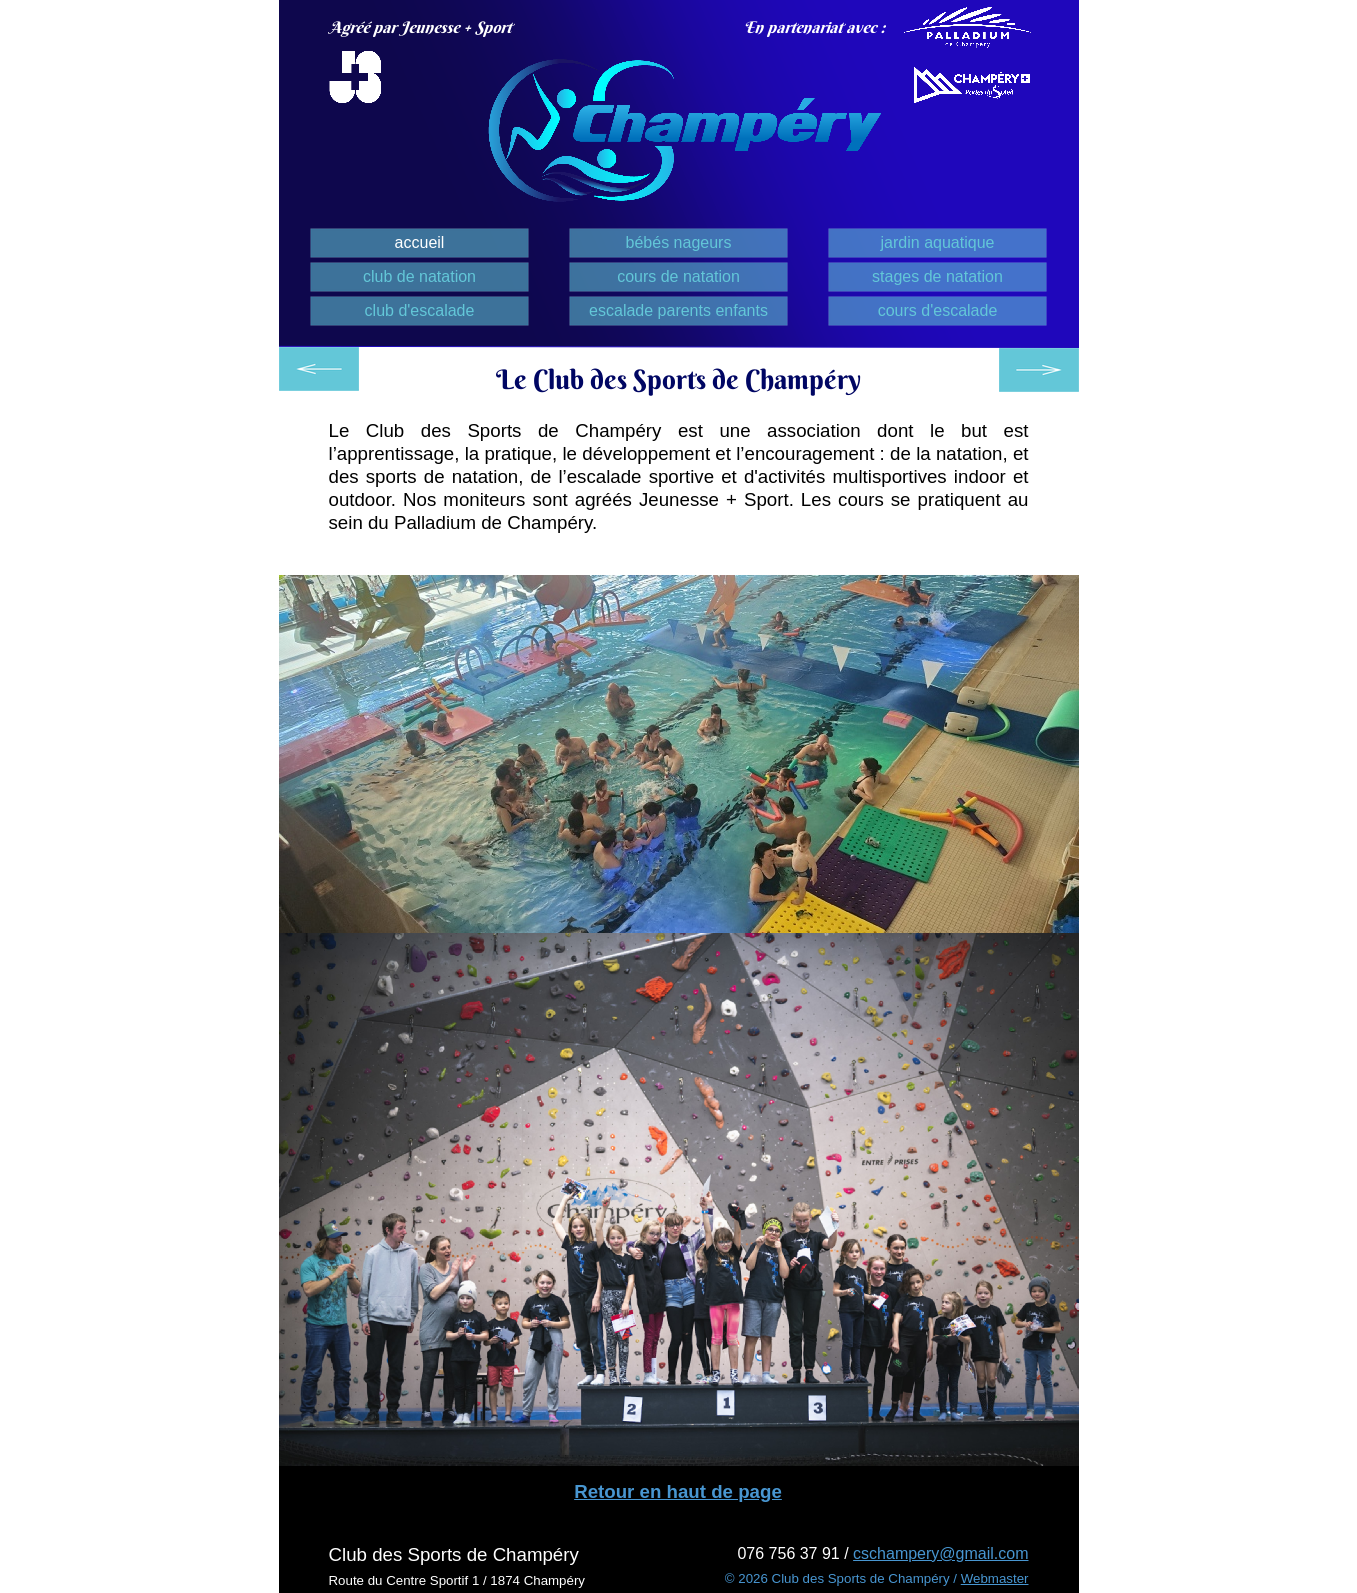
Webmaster (995, 1578)
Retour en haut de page (678, 1491)
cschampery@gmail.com (940, 1553)
